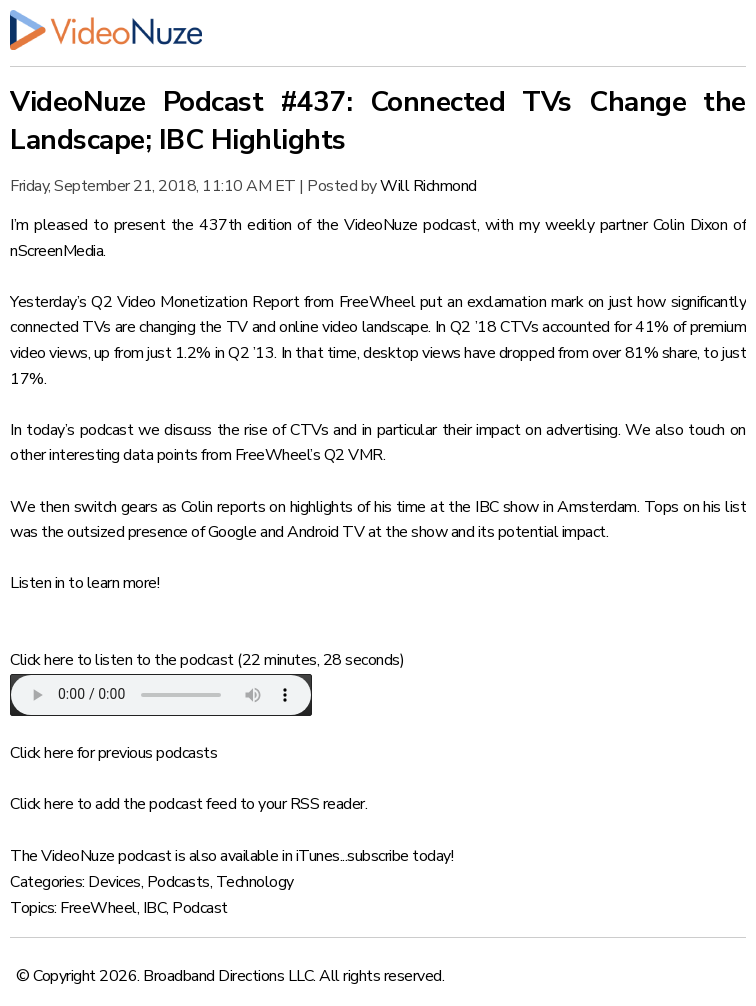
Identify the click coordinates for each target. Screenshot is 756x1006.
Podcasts (178, 882)
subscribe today (399, 856)
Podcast (200, 908)
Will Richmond (428, 186)
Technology (255, 882)
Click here (41, 660)
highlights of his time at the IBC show (414, 507)
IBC (155, 908)
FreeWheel (98, 908)
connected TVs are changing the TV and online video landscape (219, 327)
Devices (114, 882)
